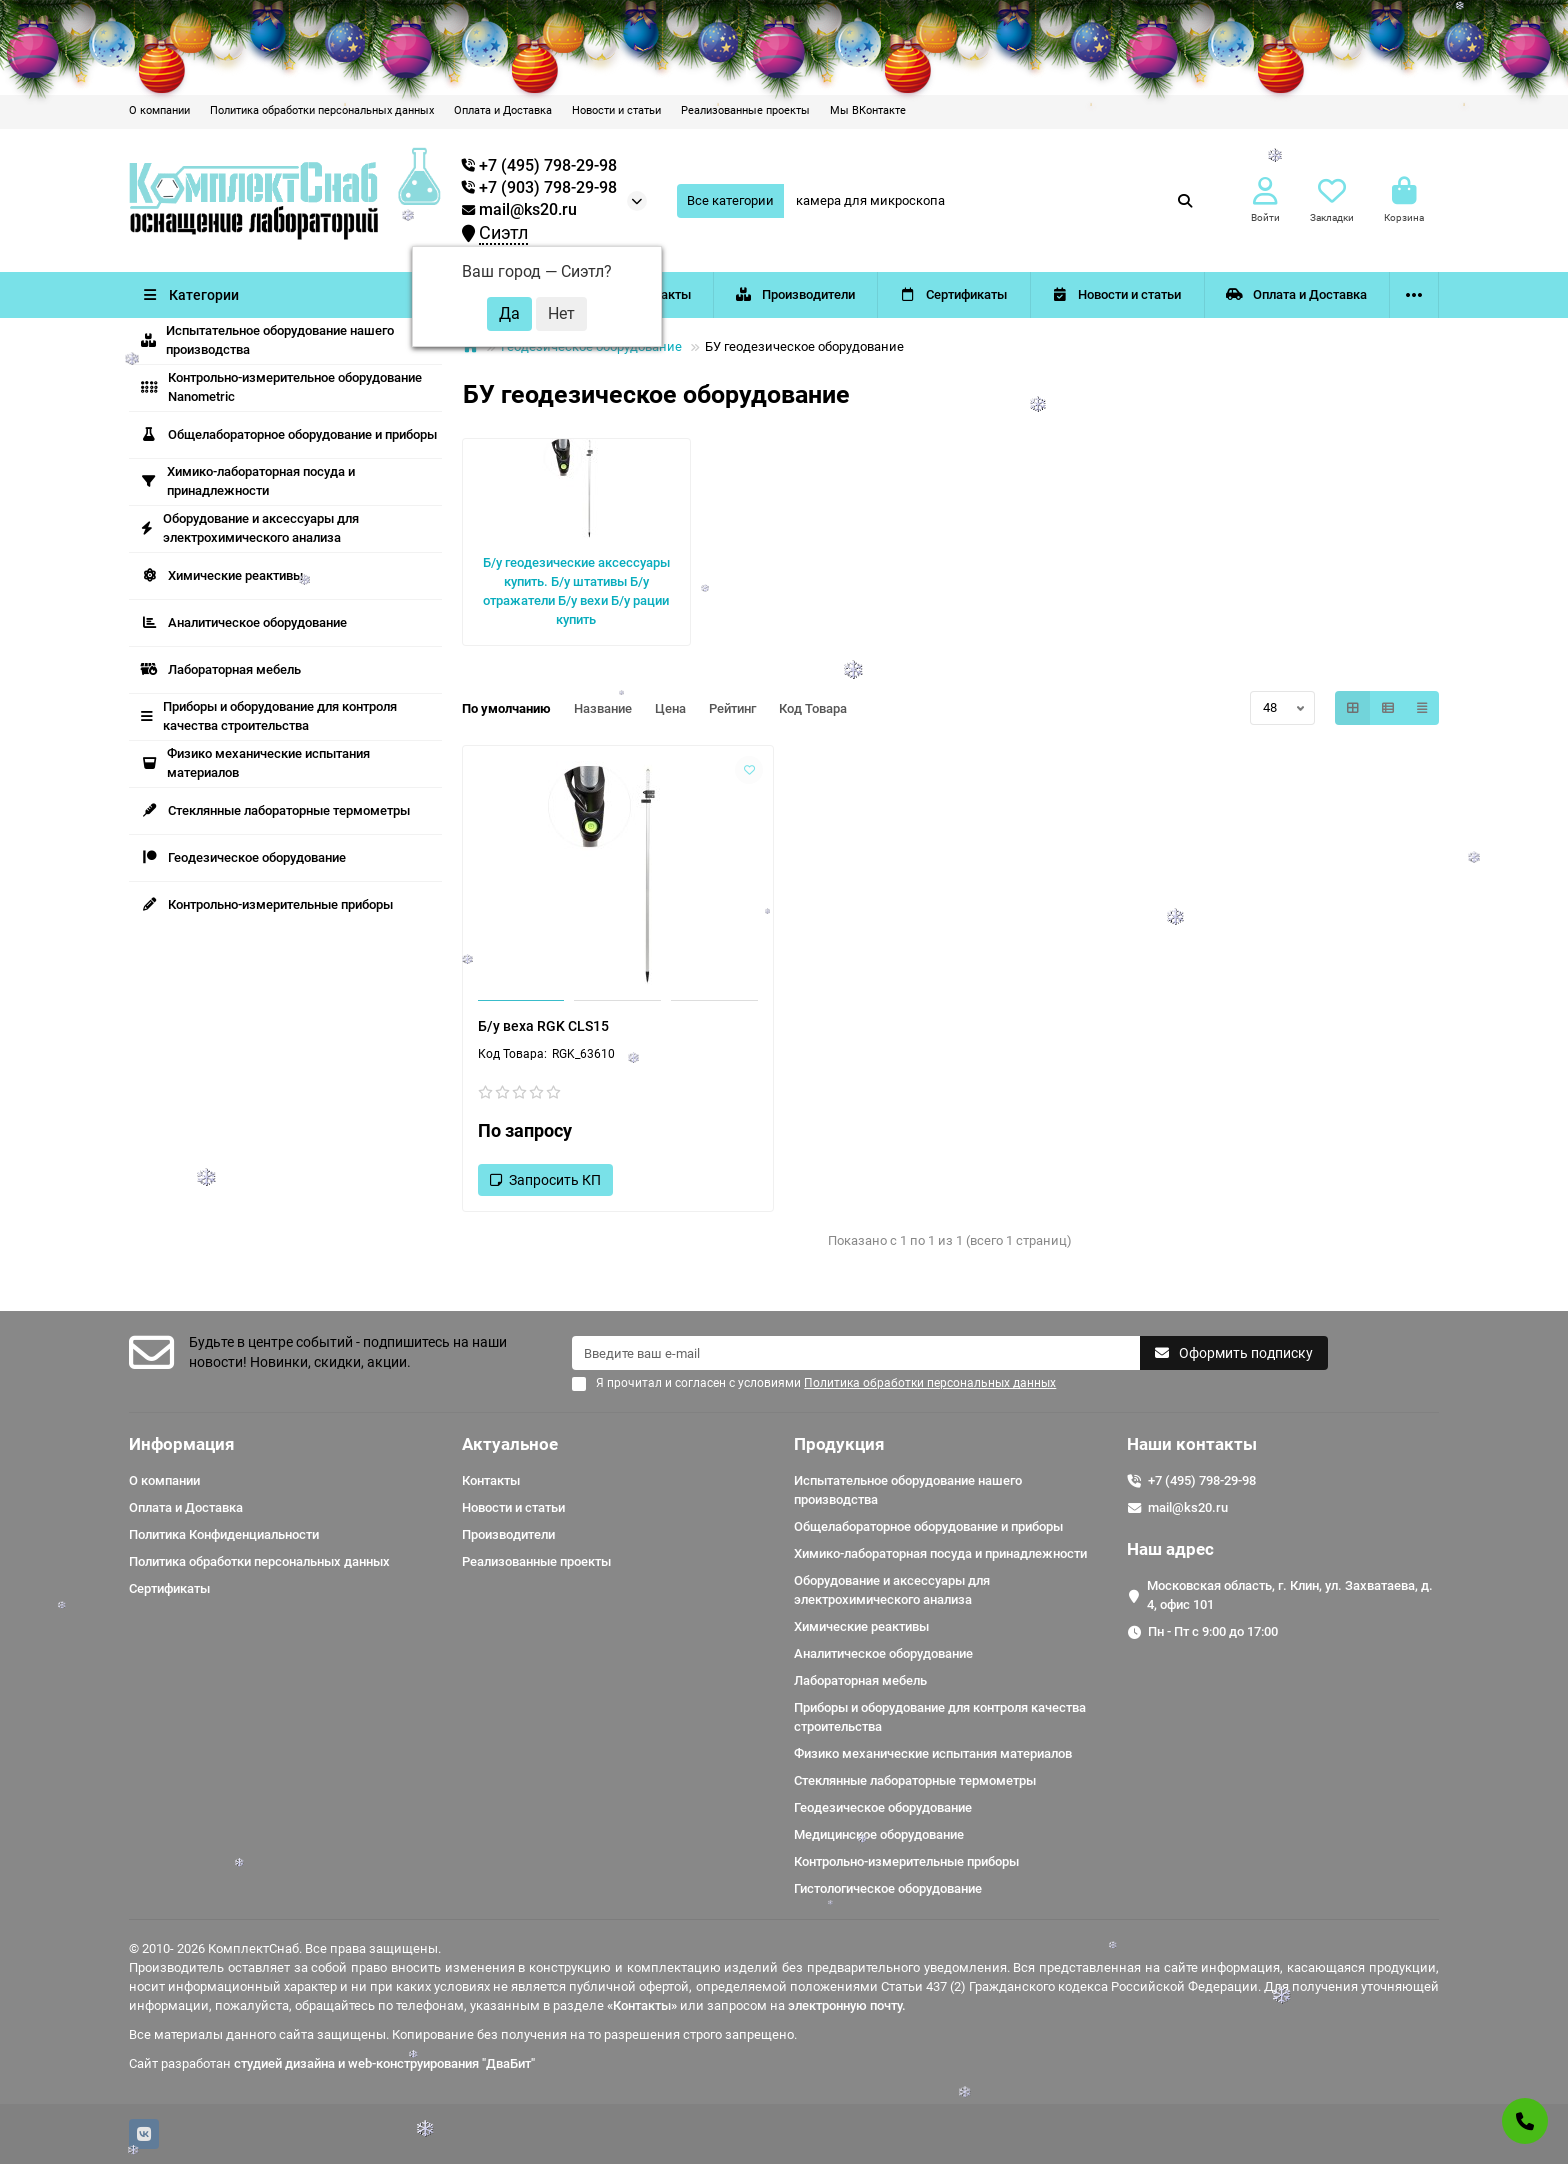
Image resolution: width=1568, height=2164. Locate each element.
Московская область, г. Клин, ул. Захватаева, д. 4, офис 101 (1290, 1595)
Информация (182, 1444)
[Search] (995, 201)
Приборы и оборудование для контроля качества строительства (269, 716)
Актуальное (510, 1444)
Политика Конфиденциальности (224, 1534)
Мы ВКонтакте (868, 110)
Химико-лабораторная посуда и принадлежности (248, 481)
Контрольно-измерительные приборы (267, 904)
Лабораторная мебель (221, 669)
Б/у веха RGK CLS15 (543, 1026)
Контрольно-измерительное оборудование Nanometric (281, 387)
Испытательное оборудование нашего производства (267, 340)
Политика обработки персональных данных (322, 110)
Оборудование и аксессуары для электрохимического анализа (250, 528)
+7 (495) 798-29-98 (1202, 1480)
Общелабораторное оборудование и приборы (289, 434)
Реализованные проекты (745, 110)
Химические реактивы (222, 575)
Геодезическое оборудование (243, 857)
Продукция (839, 1444)
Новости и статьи (616, 110)
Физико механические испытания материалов (255, 763)
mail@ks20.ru (519, 210)
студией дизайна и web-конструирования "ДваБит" (384, 2063)
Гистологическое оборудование (888, 1888)
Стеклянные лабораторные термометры (275, 810)
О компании (159, 110)
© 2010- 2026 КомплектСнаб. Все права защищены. (285, 1948)
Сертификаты (954, 294)
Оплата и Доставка (503, 110)
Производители (795, 294)
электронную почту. (847, 2005)
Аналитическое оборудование (244, 622)
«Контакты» (642, 2005)
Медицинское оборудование (879, 1834)
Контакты (491, 1480)
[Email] (856, 1353)
